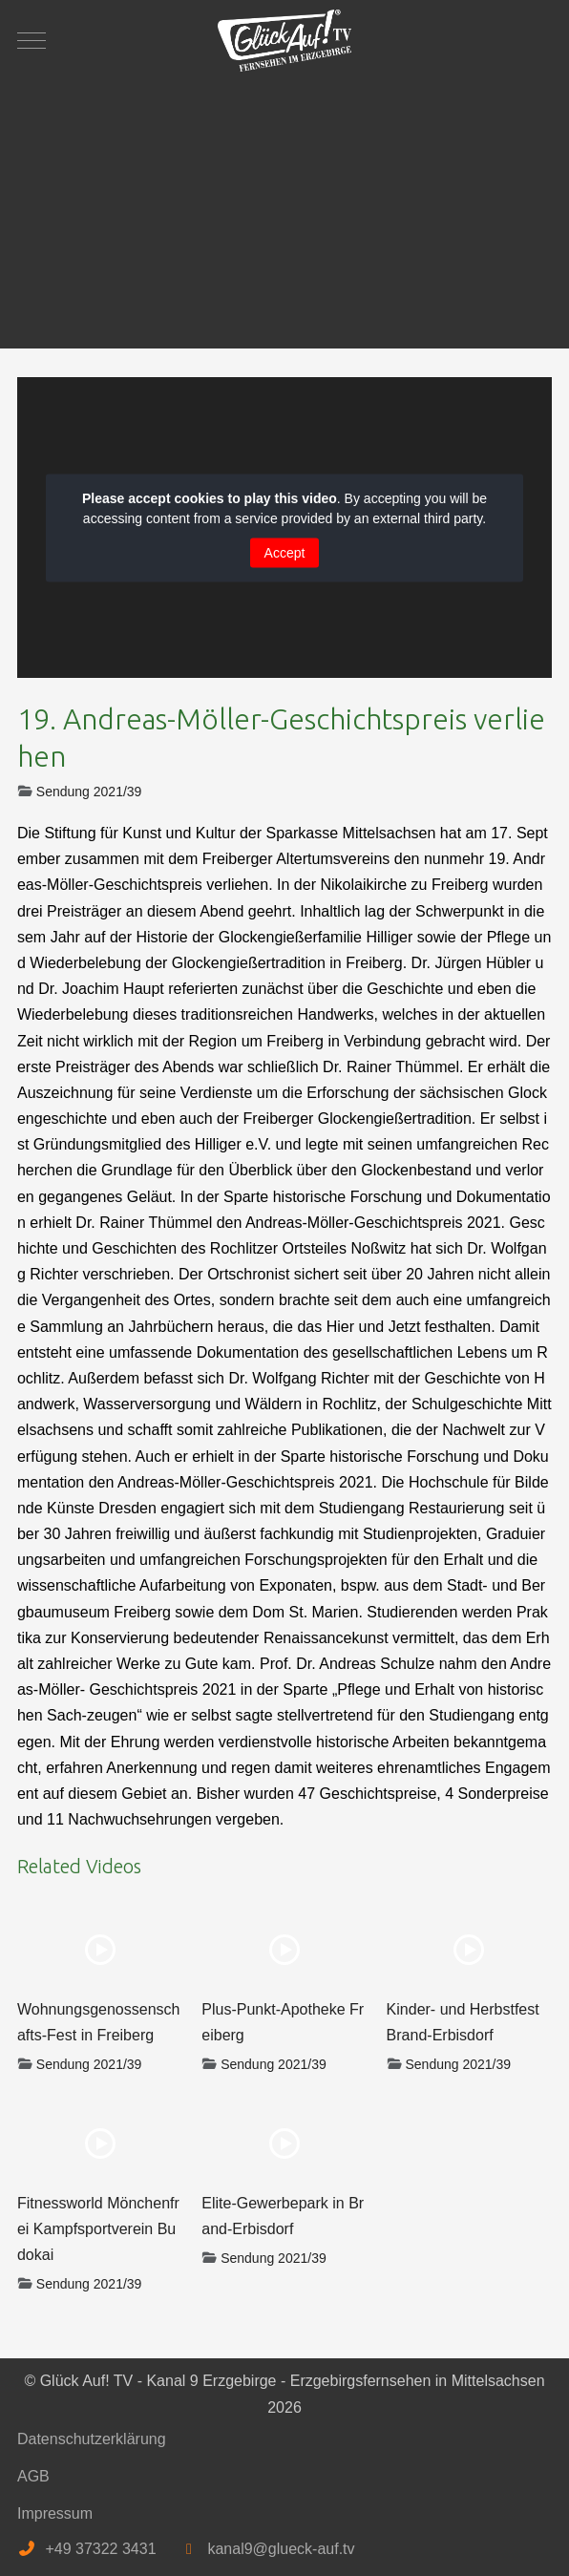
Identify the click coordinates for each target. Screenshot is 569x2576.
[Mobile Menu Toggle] (31, 40)
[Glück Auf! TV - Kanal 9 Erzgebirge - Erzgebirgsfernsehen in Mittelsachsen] (284, 41)
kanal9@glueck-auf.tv (280, 2549)
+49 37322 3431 (100, 2549)
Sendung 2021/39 (89, 791)
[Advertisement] (284, 205)
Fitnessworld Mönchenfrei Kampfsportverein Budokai (98, 2229)
